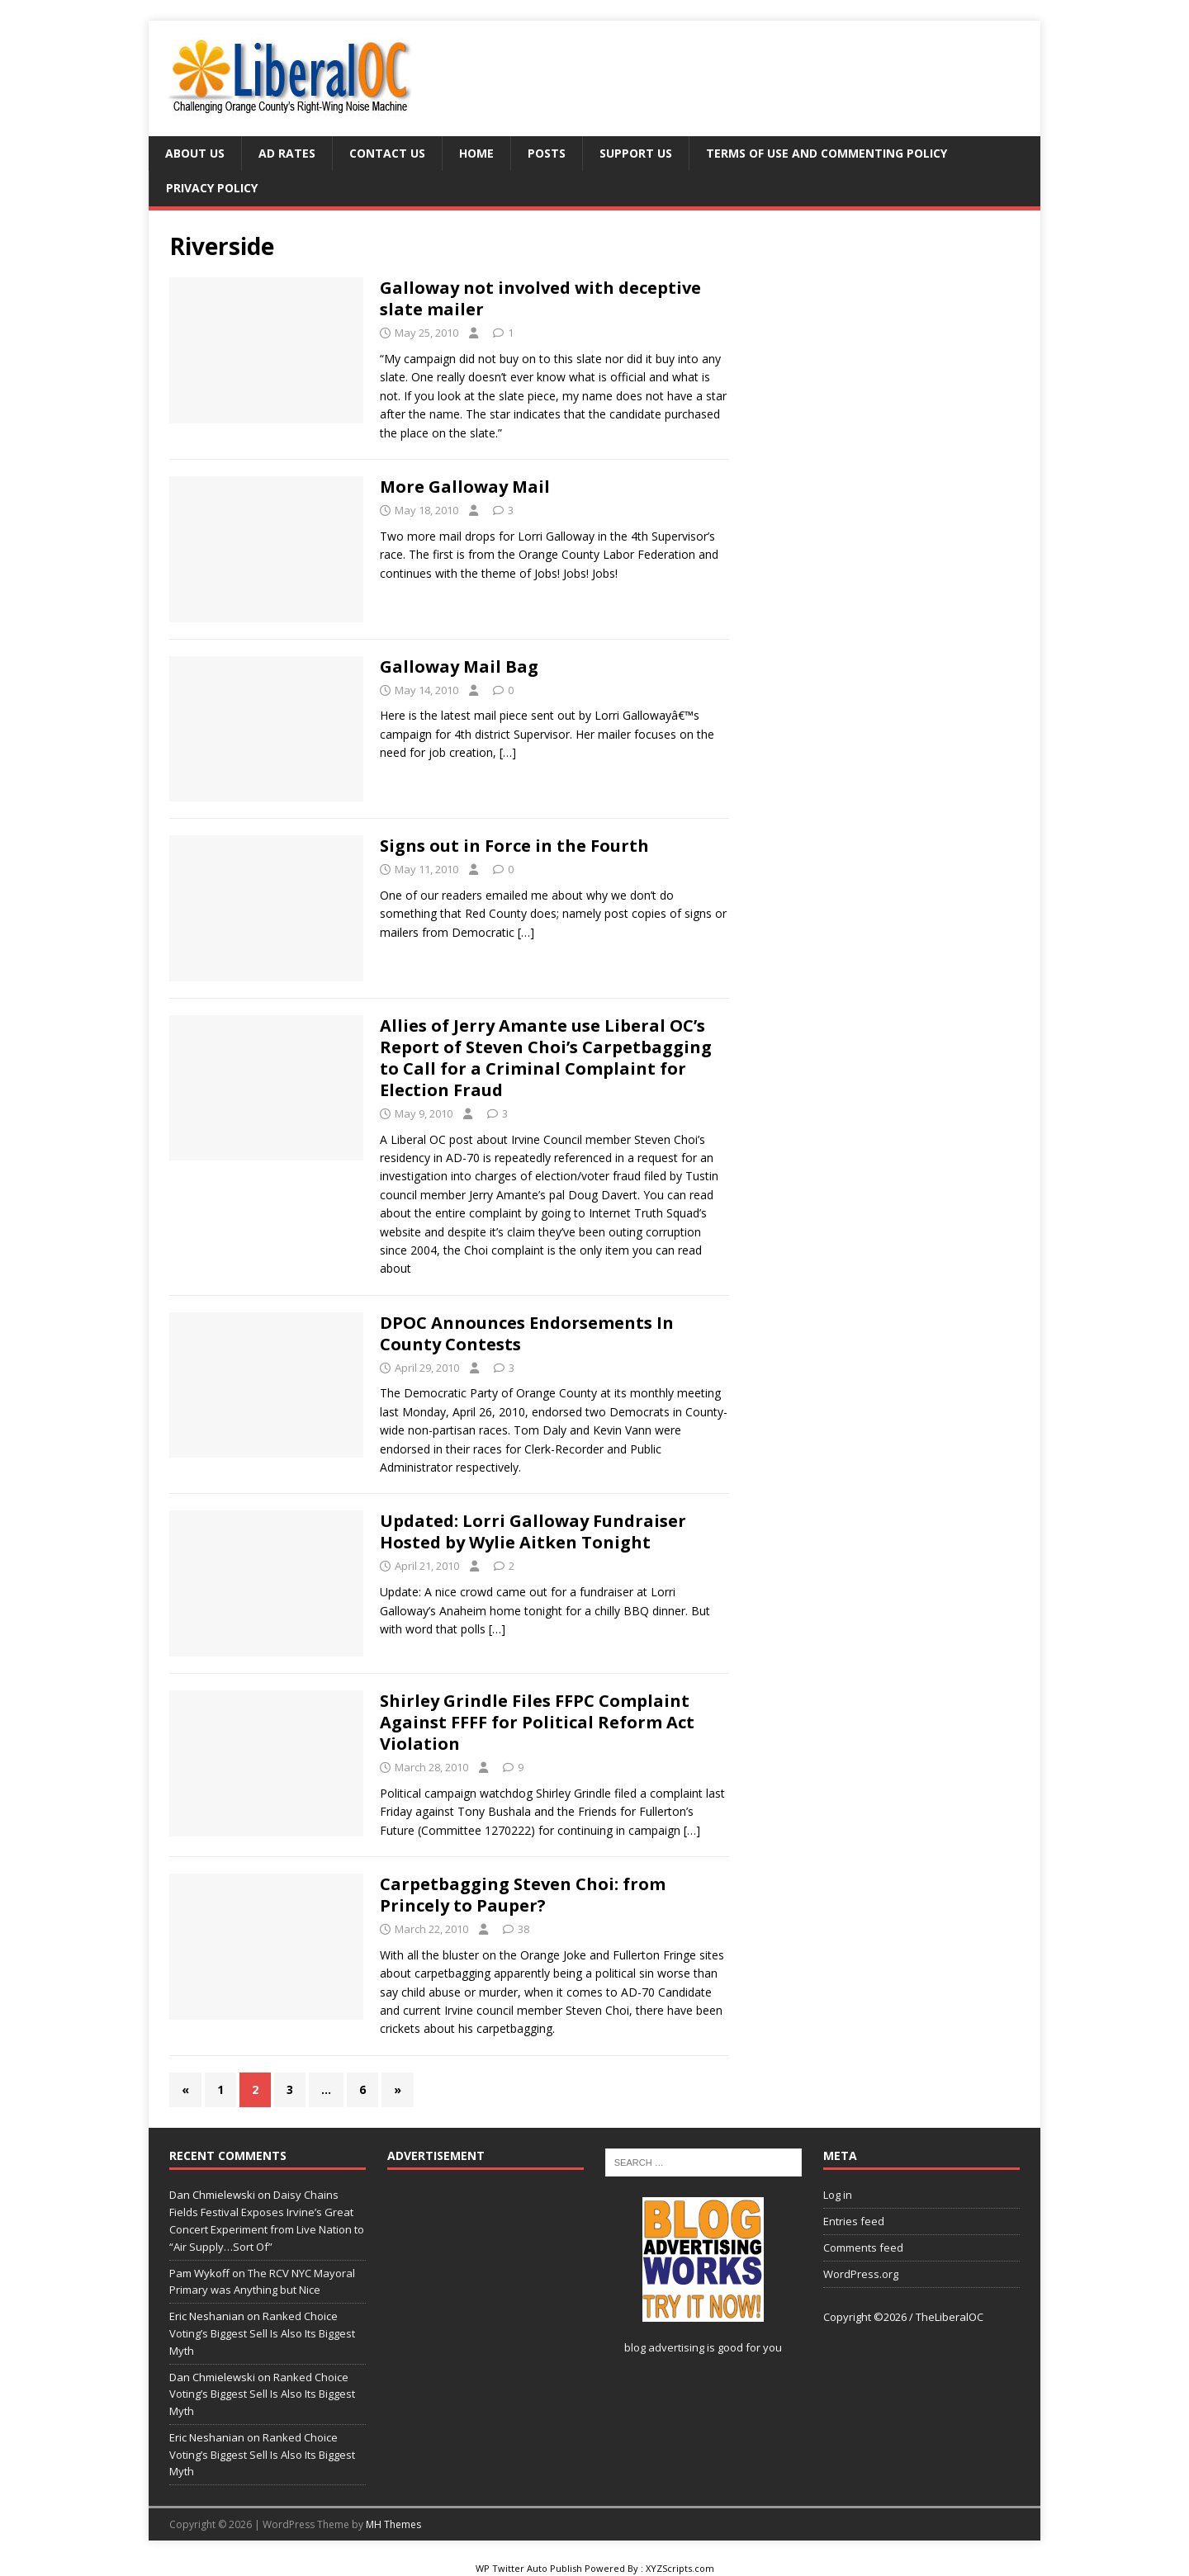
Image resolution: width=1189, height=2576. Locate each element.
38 (523, 1928)
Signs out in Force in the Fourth (514, 845)
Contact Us (387, 153)
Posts (547, 153)
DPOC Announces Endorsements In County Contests (527, 1333)
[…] (508, 752)
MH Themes (393, 2524)
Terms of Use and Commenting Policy (826, 153)
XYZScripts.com (680, 2568)
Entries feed (853, 2221)
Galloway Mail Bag (459, 666)
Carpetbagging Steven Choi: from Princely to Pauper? (523, 1895)
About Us (195, 153)
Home (476, 153)
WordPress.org (860, 2273)
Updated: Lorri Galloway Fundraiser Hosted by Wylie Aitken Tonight (533, 1531)
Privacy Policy (212, 188)
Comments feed (863, 2247)
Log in (837, 2194)
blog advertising (664, 2347)
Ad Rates (286, 153)
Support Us (635, 153)
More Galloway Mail (465, 486)
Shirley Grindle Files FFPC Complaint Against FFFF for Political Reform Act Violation (537, 1722)
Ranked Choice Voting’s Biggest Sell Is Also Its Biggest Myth (262, 2333)
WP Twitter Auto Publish (529, 2568)
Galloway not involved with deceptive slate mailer (540, 298)
